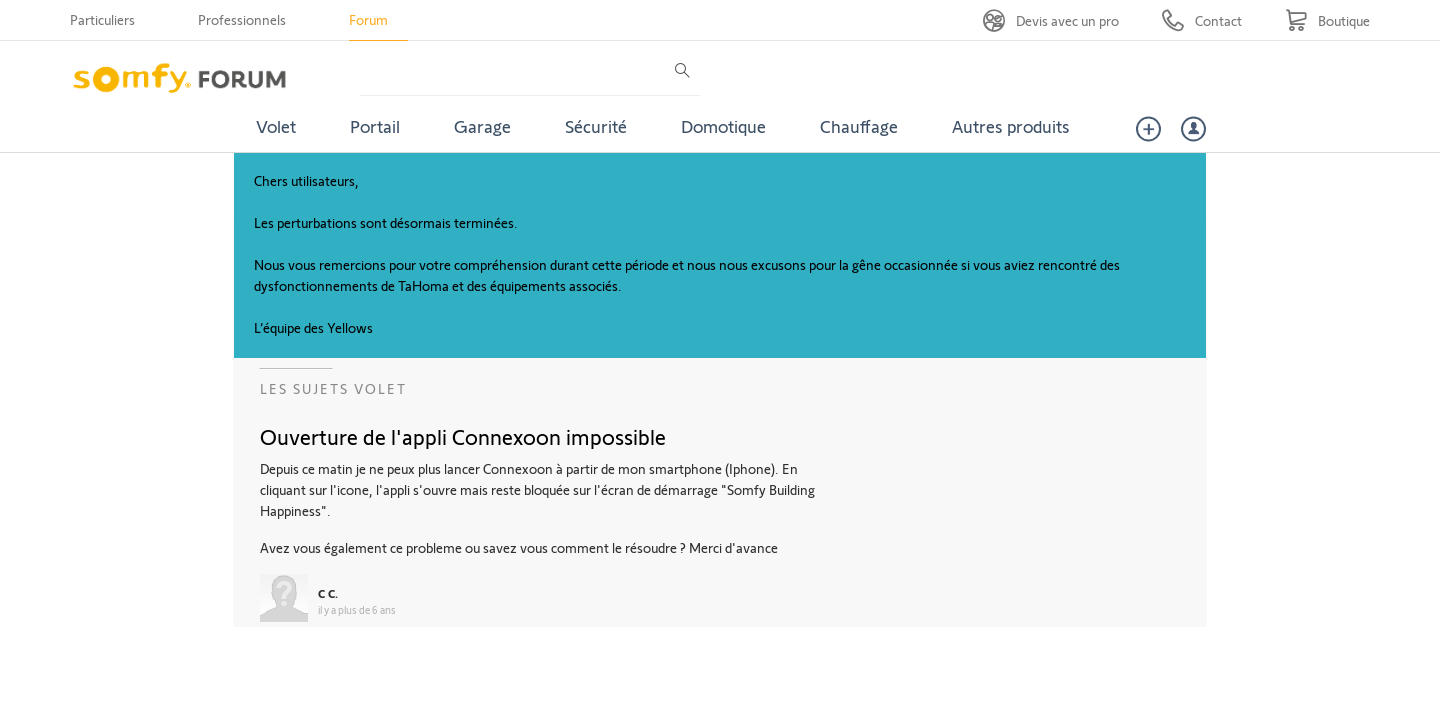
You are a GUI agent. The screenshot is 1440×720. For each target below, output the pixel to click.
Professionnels (242, 19)
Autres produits (1011, 126)
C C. (328, 593)
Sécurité (596, 126)
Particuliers (102, 19)
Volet (276, 126)
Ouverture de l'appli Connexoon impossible (463, 436)
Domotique (723, 126)
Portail (375, 126)
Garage (482, 126)
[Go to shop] (1327, 20)
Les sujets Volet (333, 388)
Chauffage (859, 126)
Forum (368, 19)
